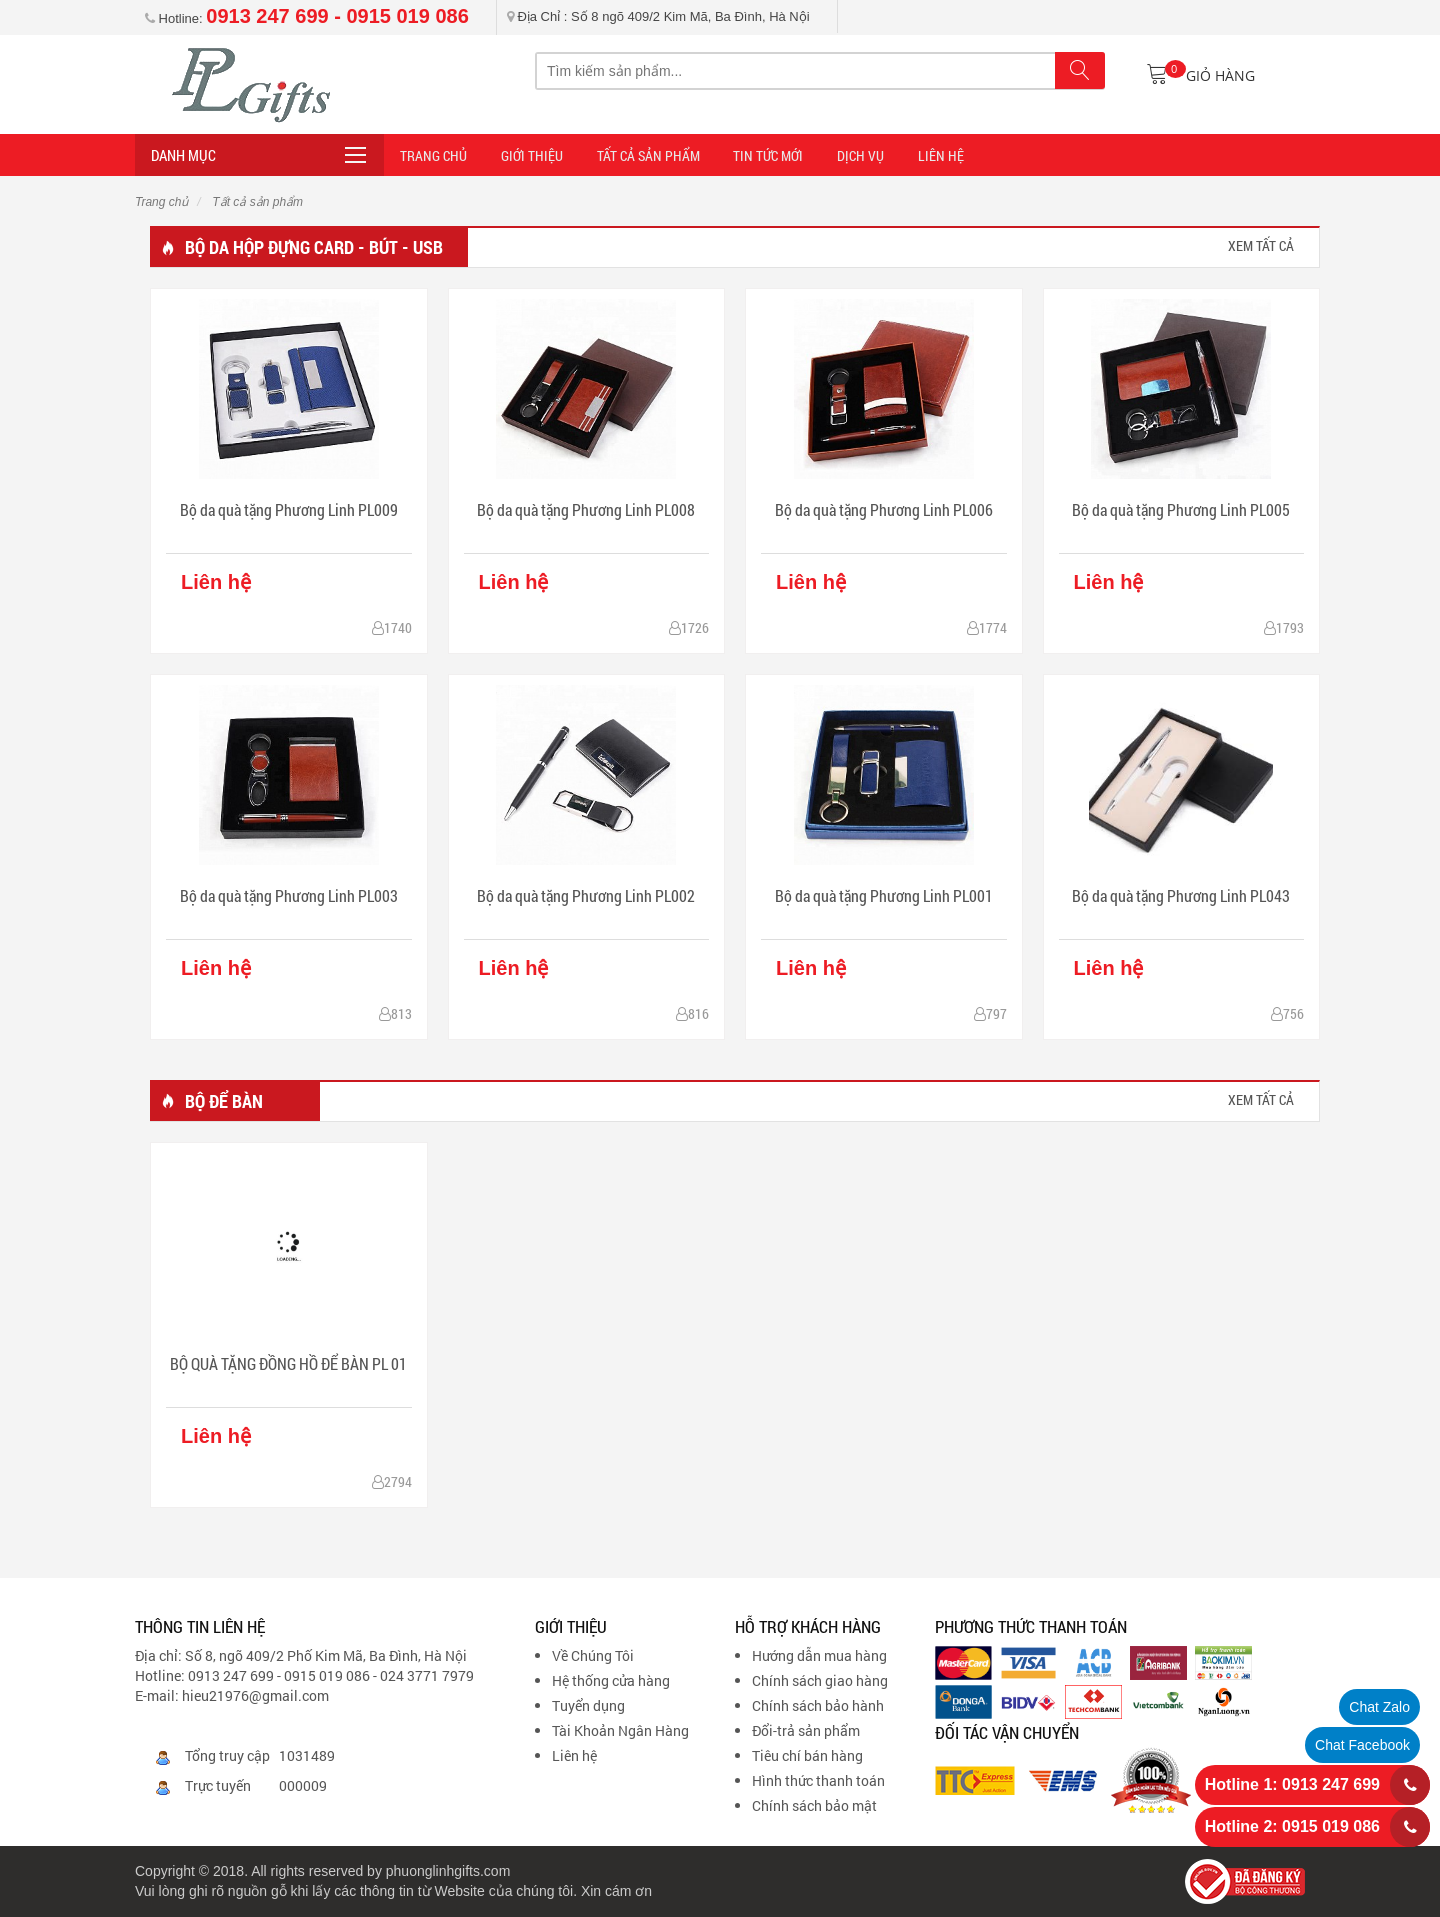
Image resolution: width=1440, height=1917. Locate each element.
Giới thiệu (529, 155)
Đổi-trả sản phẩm (806, 1730)
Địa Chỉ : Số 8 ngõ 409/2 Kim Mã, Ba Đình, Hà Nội (658, 16)
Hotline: (307, 18)
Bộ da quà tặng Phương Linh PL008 (586, 509)
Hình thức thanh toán (818, 1780)
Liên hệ (574, 1755)
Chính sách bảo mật (814, 1805)
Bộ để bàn (224, 1101)
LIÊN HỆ (927, 155)
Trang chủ (161, 202)
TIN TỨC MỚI (760, 155)
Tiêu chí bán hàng (807, 1755)
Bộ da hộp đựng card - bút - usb (314, 247)
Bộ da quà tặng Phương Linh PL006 (884, 509)
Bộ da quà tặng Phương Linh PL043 (1181, 895)
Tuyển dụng (588, 1705)
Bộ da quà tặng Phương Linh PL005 (1181, 509)
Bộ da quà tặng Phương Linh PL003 (289, 895)
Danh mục (183, 155)
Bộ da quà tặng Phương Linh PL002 (586, 895)
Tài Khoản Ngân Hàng (620, 1730)
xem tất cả (1261, 245)
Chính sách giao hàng (820, 1680)
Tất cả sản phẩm (642, 155)
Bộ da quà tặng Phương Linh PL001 (884, 895)
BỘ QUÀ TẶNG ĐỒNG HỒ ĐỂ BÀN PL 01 (288, 1363)
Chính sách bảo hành (818, 1705)
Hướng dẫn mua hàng (819, 1655)
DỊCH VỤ (849, 155)
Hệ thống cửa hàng (611, 1680)
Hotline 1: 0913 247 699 (1292, 1784)
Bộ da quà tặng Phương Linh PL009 (289, 509)
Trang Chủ (433, 155)
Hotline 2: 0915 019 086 (1292, 1826)
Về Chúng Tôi (593, 1655)
